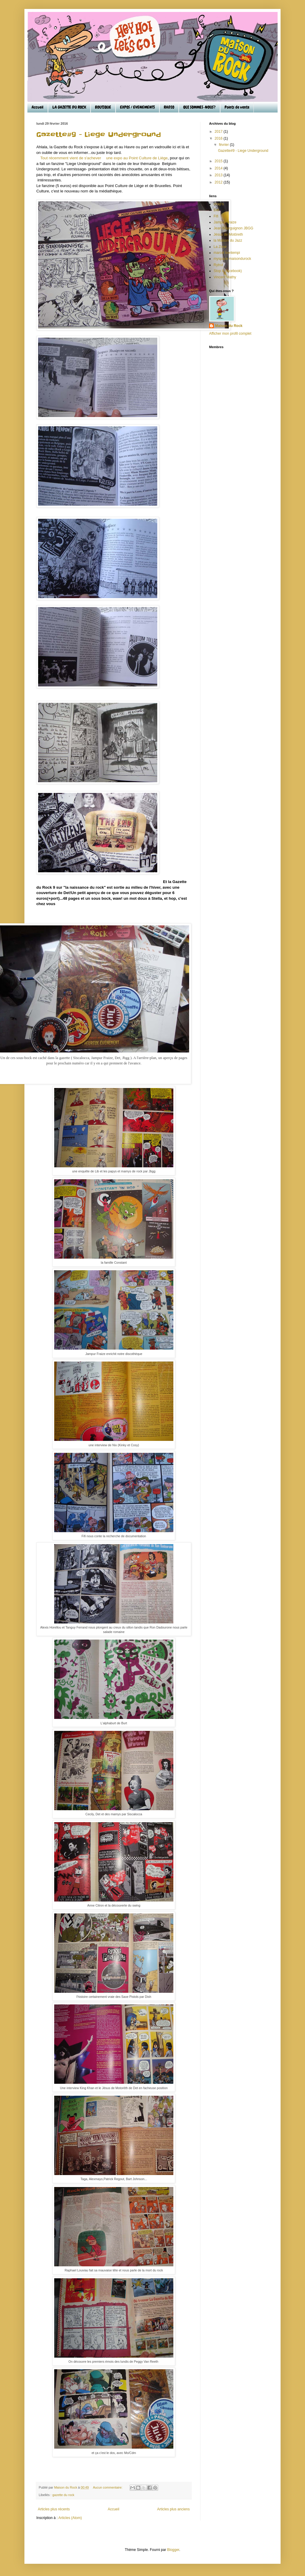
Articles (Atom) (70, 2518)
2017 (219, 131)
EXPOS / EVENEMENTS (137, 107)
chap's (219, 204)
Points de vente (237, 107)
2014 (219, 168)
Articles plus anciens (173, 2509)
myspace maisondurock (232, 259)
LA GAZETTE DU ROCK (69, 107)
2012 (219, 182)
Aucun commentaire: (108, 2487)
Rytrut (218, 265)
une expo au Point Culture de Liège (136, 158)
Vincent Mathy (225, 277)
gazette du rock (63, 2495)
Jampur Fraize (225, 222)
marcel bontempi (227, 253)
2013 (219, 175)
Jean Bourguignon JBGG (233, 228)
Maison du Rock (228, 326)
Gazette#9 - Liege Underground (98, 134)
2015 (219, 161)
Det (216, 210)
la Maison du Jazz (228, 240)
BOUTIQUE (103, 107)
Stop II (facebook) (228, 271)
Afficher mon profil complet (230, 333)
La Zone (220, 247)
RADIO (169, 107)
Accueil (37, 107)
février (224, 145)
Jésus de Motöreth (228, 234)
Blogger (173, 2550)
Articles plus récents (54, 2509)
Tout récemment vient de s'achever (70, 158)
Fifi (216, 216)
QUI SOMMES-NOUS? (199, 107)
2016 (219, 138)
